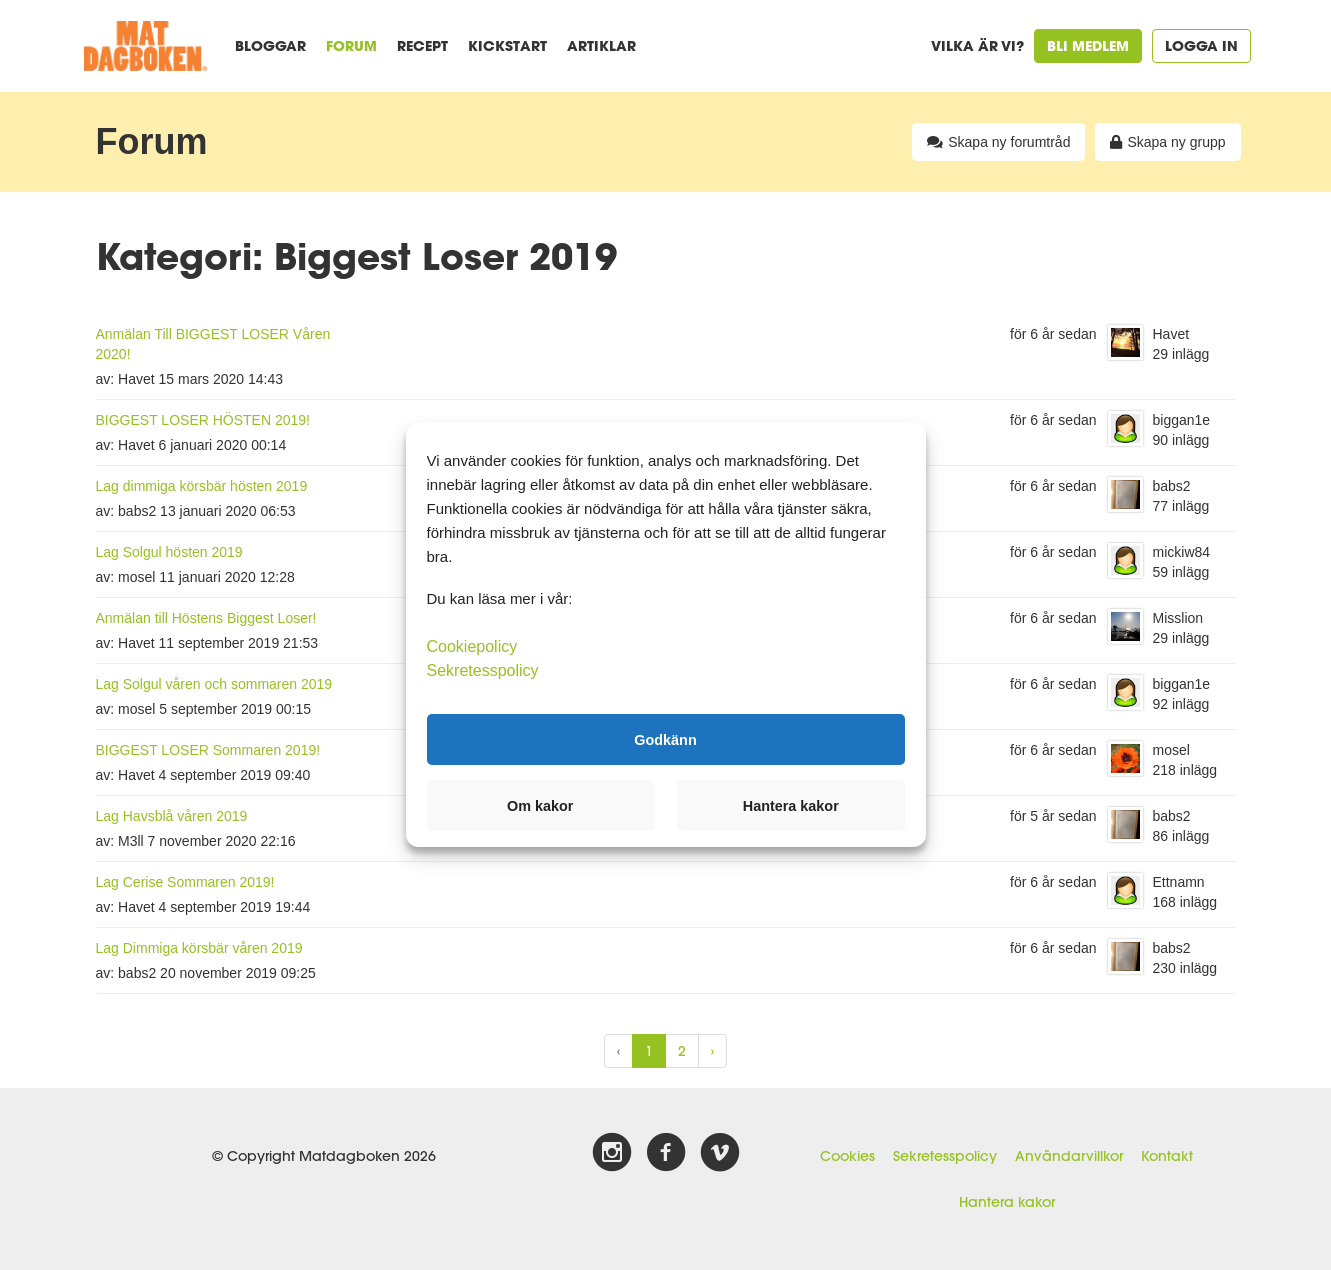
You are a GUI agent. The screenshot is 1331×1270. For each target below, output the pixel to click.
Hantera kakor (1007, 1202)
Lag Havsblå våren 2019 (172, 816)
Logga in (1201, 45)
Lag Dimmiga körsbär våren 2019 (199, 948)
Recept (422, 45)
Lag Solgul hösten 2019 (169, 552)
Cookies (847, 1156)
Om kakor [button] (540, 806)
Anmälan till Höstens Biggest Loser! (206, 618)
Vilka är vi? (977, 45)
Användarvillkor (1069, 1156)
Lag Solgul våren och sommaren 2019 (214, 684)
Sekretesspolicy (945, 1156)
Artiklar (601, 45)
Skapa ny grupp (1167, 142)
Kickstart (507, 45)
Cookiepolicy (472, 646)
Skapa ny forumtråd (998, 142)
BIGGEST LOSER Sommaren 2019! (208, 750)
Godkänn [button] (665, 739)
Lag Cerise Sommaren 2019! (185, 882)
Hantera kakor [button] (791, 806)
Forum (351, 45)
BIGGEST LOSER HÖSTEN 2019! (203, 420)
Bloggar (270, 45)
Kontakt (1167, 1156)
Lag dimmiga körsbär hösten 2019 (202, 486)
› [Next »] (712, 1051)
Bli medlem (1088, 45)
